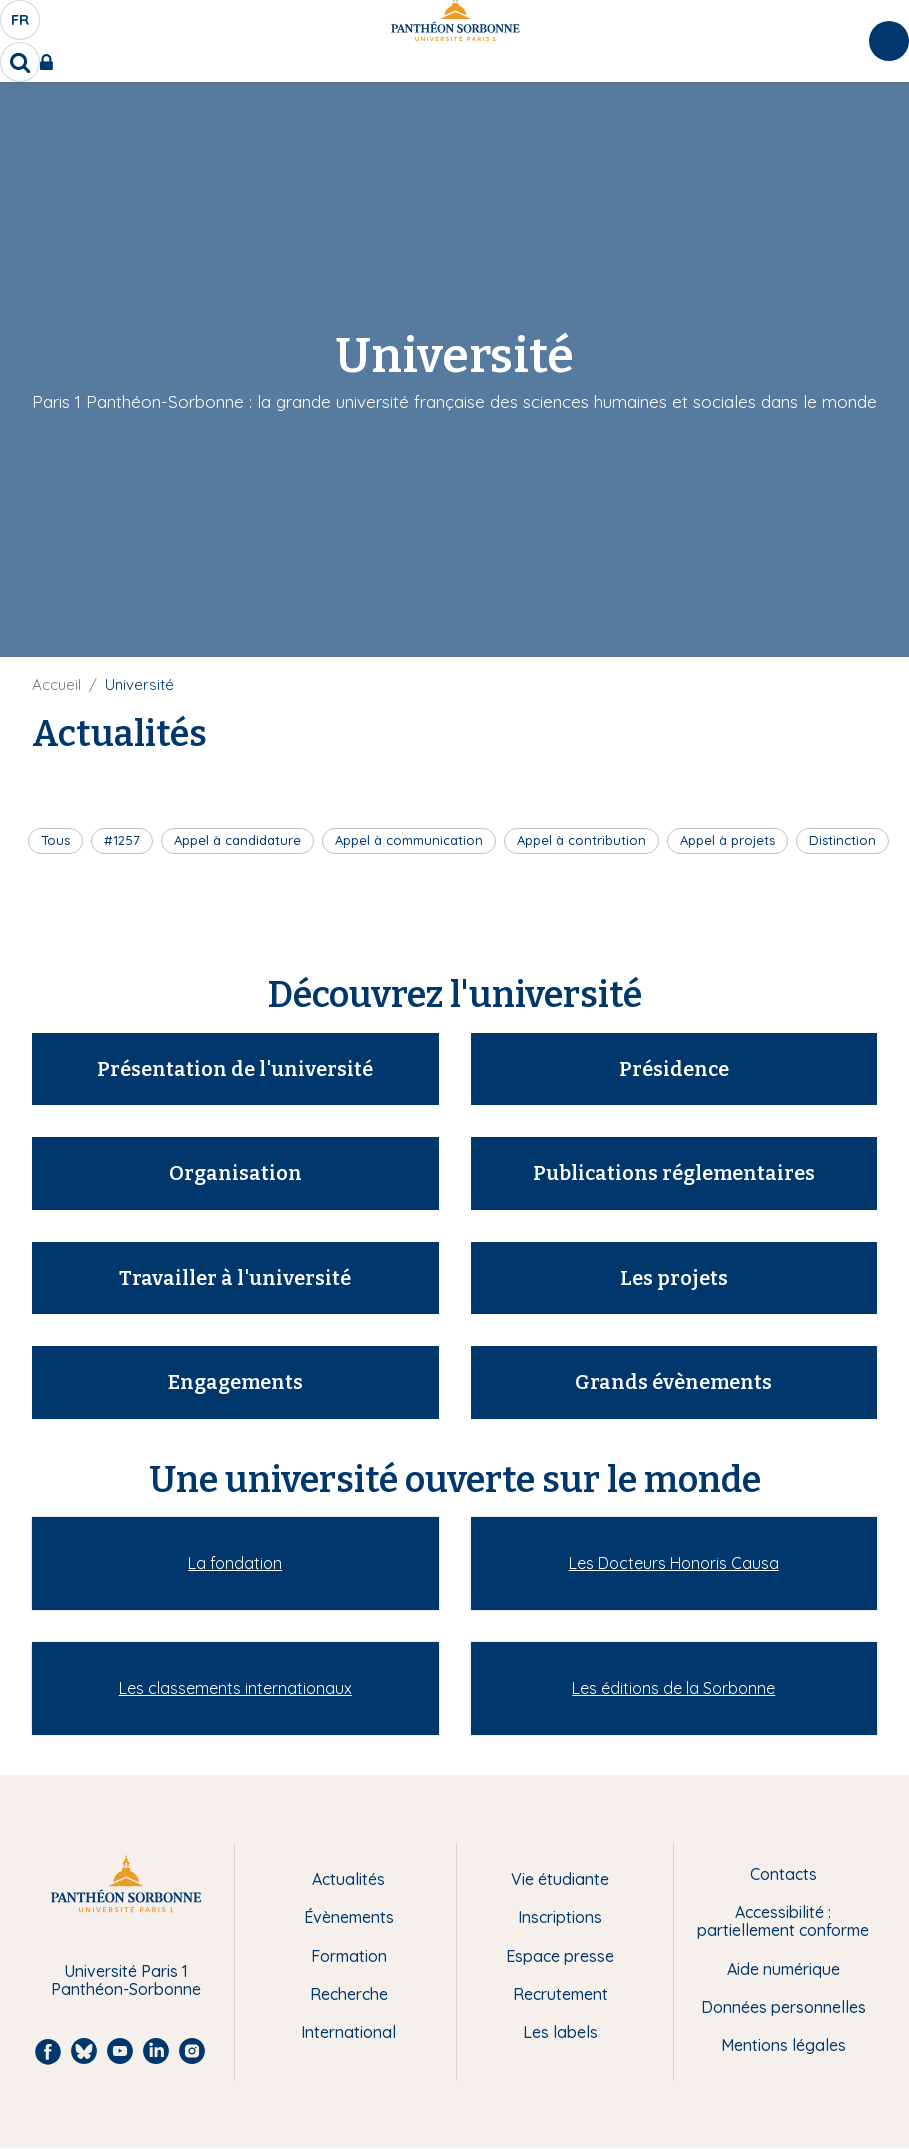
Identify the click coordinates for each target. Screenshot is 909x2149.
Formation (349, 1956)
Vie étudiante (560, 1879)
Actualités (348, 1879)
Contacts (783, 1874)
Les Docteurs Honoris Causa (674, 1563)
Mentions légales (783, 2045)
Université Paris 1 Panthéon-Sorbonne (126, 1980)
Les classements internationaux (235, 1688)
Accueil (56, 684)
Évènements (349, 1917)
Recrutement (560, 1994)
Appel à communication (409, 840)
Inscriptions (560, 1917)
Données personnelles (783, 2007)
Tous (55, 840)
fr (21, 25)
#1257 (122, 840)
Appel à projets (727, 840)
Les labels (560, 2032)
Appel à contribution (581, 840)
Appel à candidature (237, 840)
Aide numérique (783, 1969)
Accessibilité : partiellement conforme (783, 1921)
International (348, 2032)
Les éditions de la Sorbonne (673, 1688)
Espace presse (560, 1956)
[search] (20, 62)
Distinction (842, 840)
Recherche (349, 1994)
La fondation (235, 1563)
